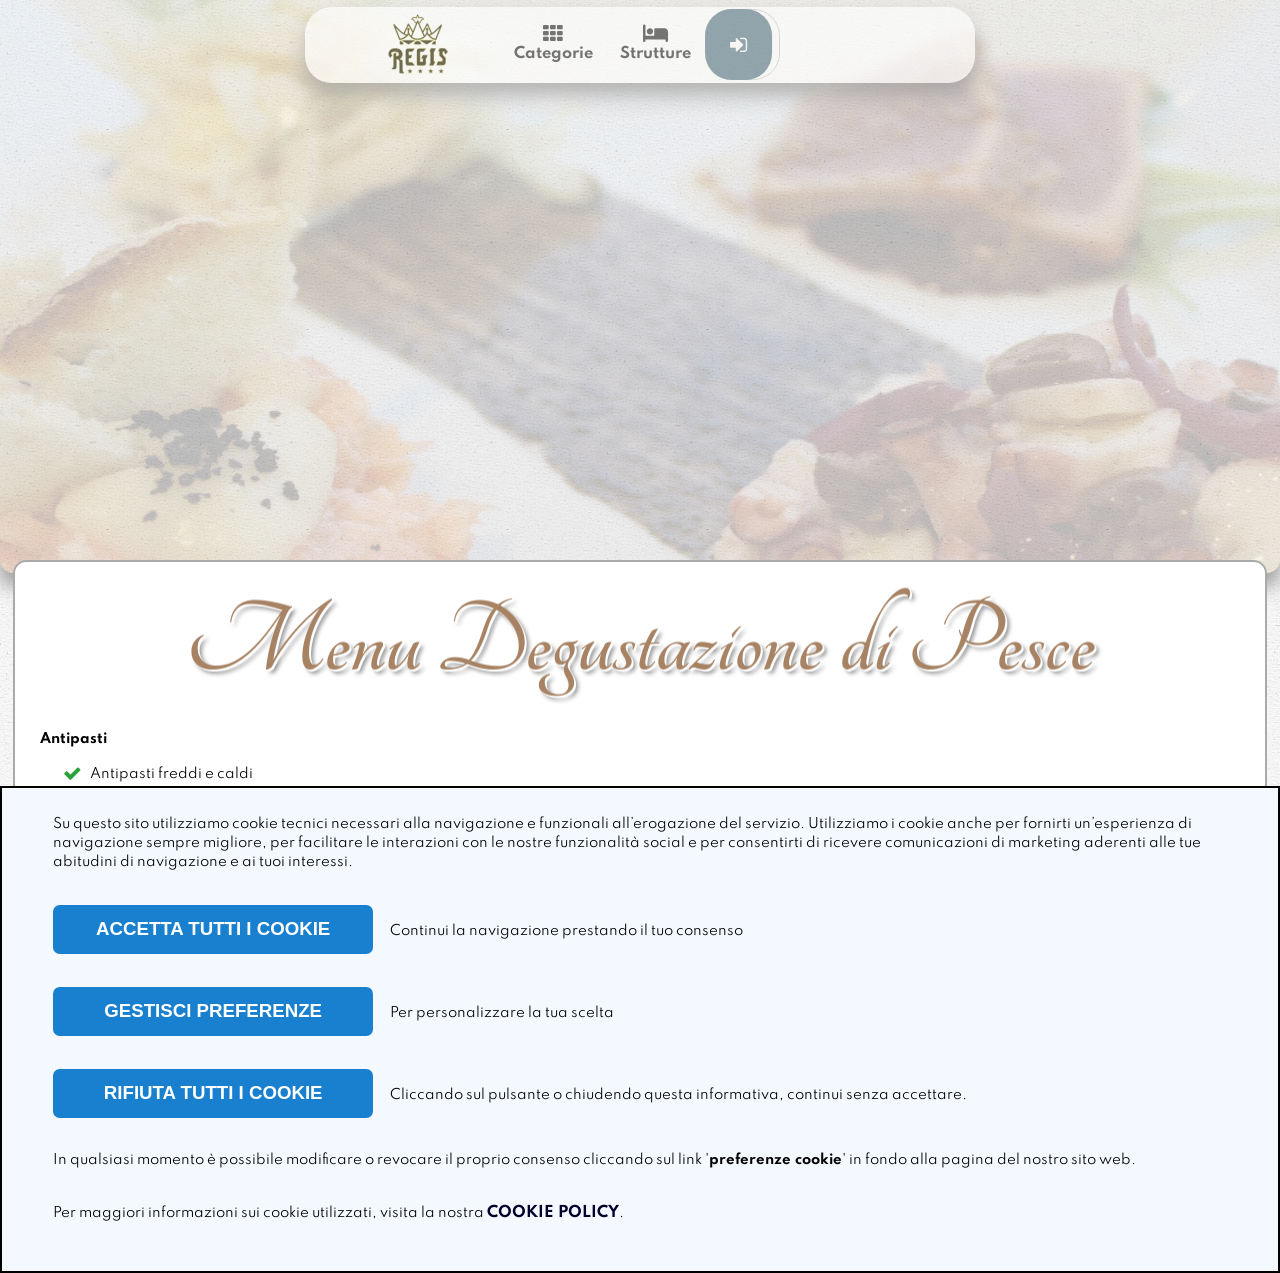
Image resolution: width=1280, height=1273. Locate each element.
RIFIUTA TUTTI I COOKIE (213, 1092)
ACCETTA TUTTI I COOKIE (213, 928)
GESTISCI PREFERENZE (213, 1010)
